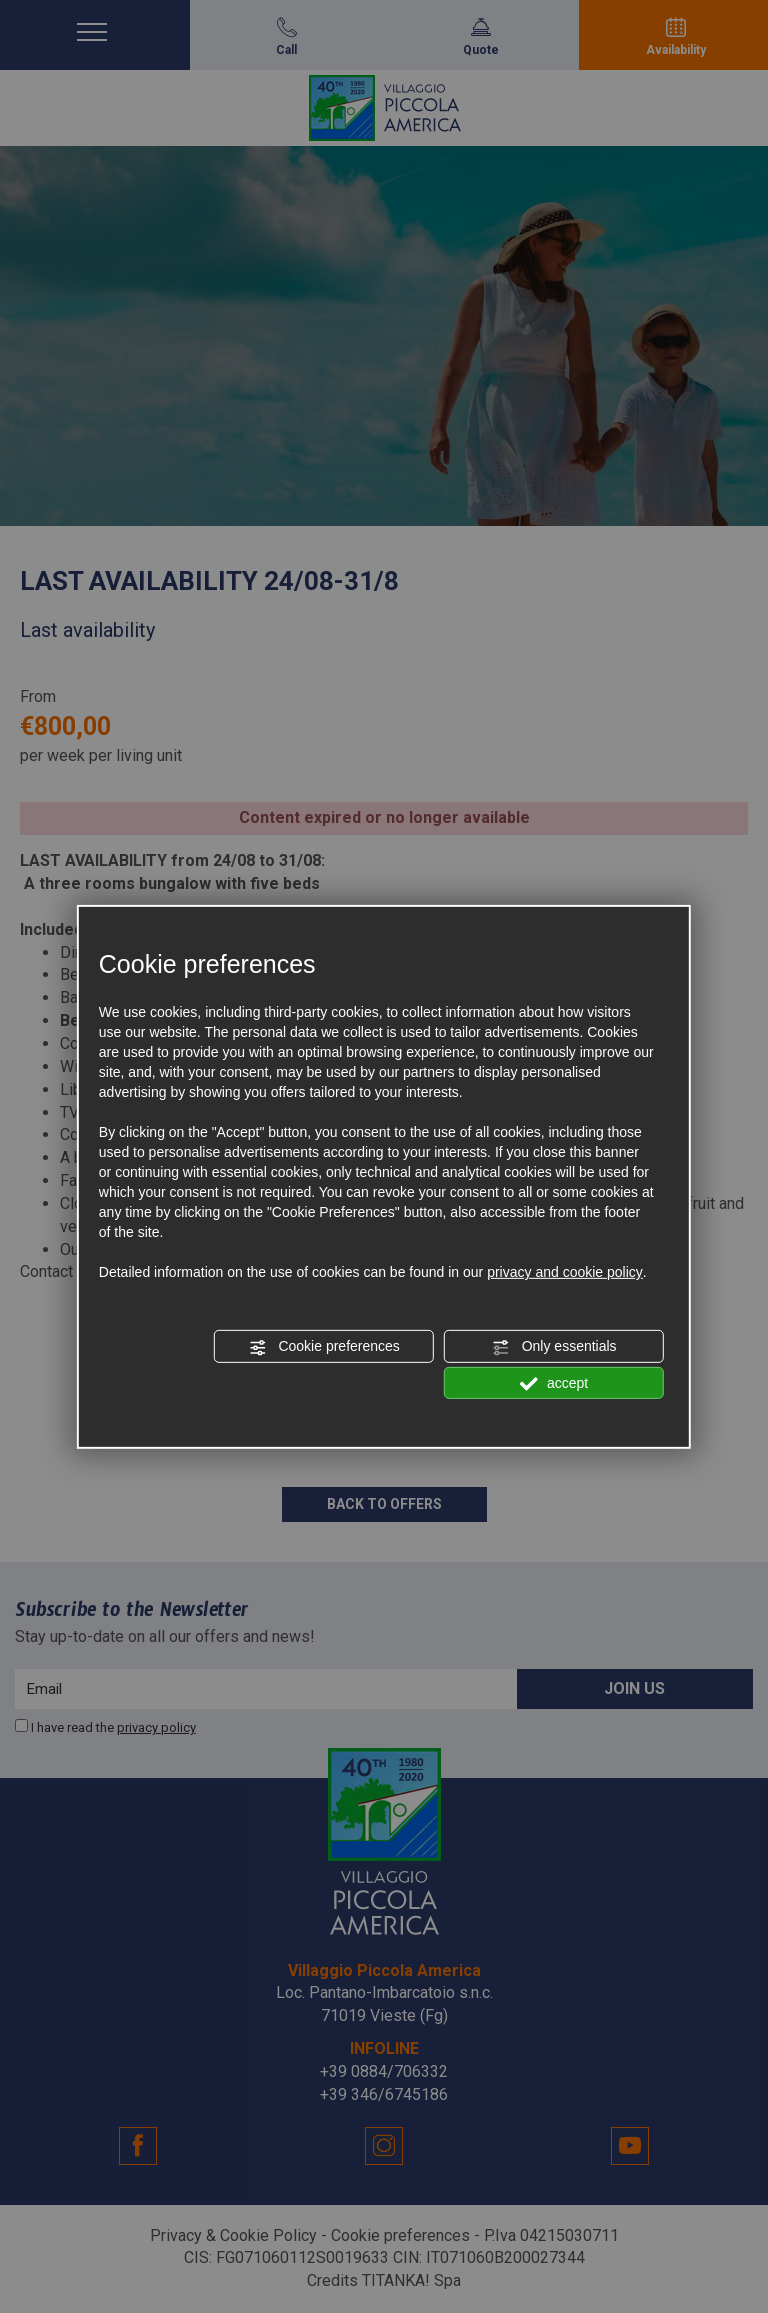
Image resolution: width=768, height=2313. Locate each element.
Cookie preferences (324, 1347)
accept (554, 1383)
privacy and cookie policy (565, 1272)
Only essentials (554, 1347)
